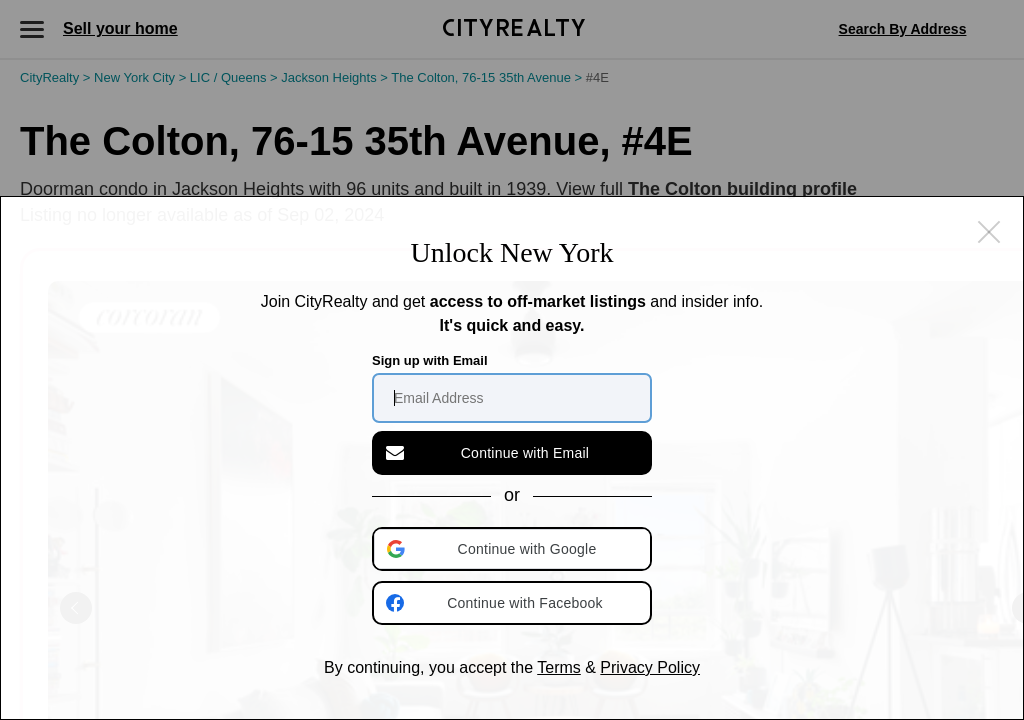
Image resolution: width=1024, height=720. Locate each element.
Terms (559, 667)
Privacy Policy (650, 667)
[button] (514, 549)
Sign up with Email (430, 360)
